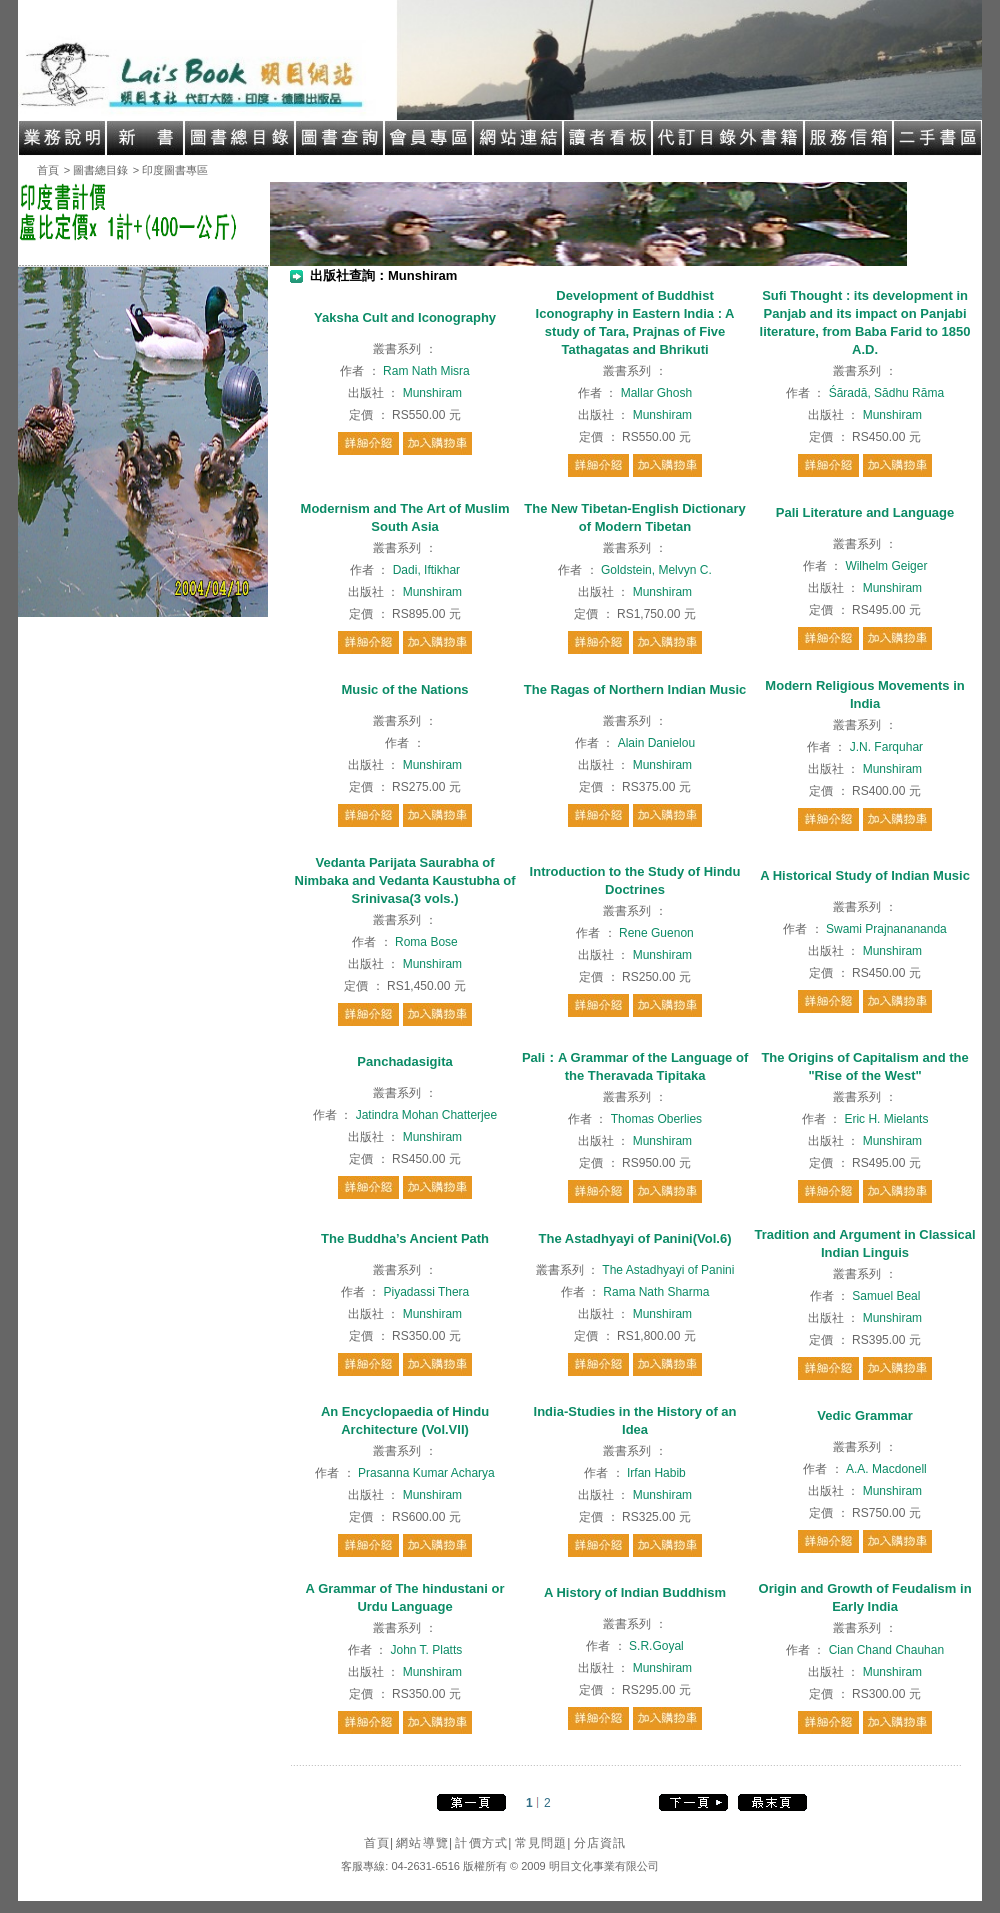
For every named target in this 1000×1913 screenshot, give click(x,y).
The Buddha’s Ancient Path (405, 1238)
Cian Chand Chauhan (886, 1650)
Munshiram (432, 393)
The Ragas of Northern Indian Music (635, 689)
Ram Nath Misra (426, 371)
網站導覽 (424, 1843)
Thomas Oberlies (656, 1119)
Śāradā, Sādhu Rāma (886, 393)
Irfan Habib (656, 1473)
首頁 (48, 170)
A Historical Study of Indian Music (865, 875)
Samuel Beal (886, 1296)
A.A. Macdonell (886, 1469)
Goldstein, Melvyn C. (656, 570)
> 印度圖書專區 (170, 170)
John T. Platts (426, 1650)
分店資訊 (600, 1843)
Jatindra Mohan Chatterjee (426, 1115)
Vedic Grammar (864, 1415)
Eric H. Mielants (886, 1119)
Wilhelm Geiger (886, 566)
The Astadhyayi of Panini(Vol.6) (635, 1238)
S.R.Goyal (656, 1646)
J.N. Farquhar (886, 747)
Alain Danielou (656, 743)
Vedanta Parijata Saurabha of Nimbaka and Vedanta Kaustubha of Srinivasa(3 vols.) (405, 880)
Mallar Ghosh (656, 393)
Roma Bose (426, 942)
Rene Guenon (656, 933)
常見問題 (543, 1843)
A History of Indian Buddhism (635, 1592)
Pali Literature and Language (865, 512)
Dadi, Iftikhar (426, 570)
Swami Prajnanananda (886, 929)
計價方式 (483, 1843)
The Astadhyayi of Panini (668, 1270)
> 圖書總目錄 (96, 170)
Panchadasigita (404, 1061)
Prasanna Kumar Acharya (426, 1473)
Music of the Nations (404, 689)
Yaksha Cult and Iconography (405, 317)
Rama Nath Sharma (656, 1292)
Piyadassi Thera (426, 1292)
